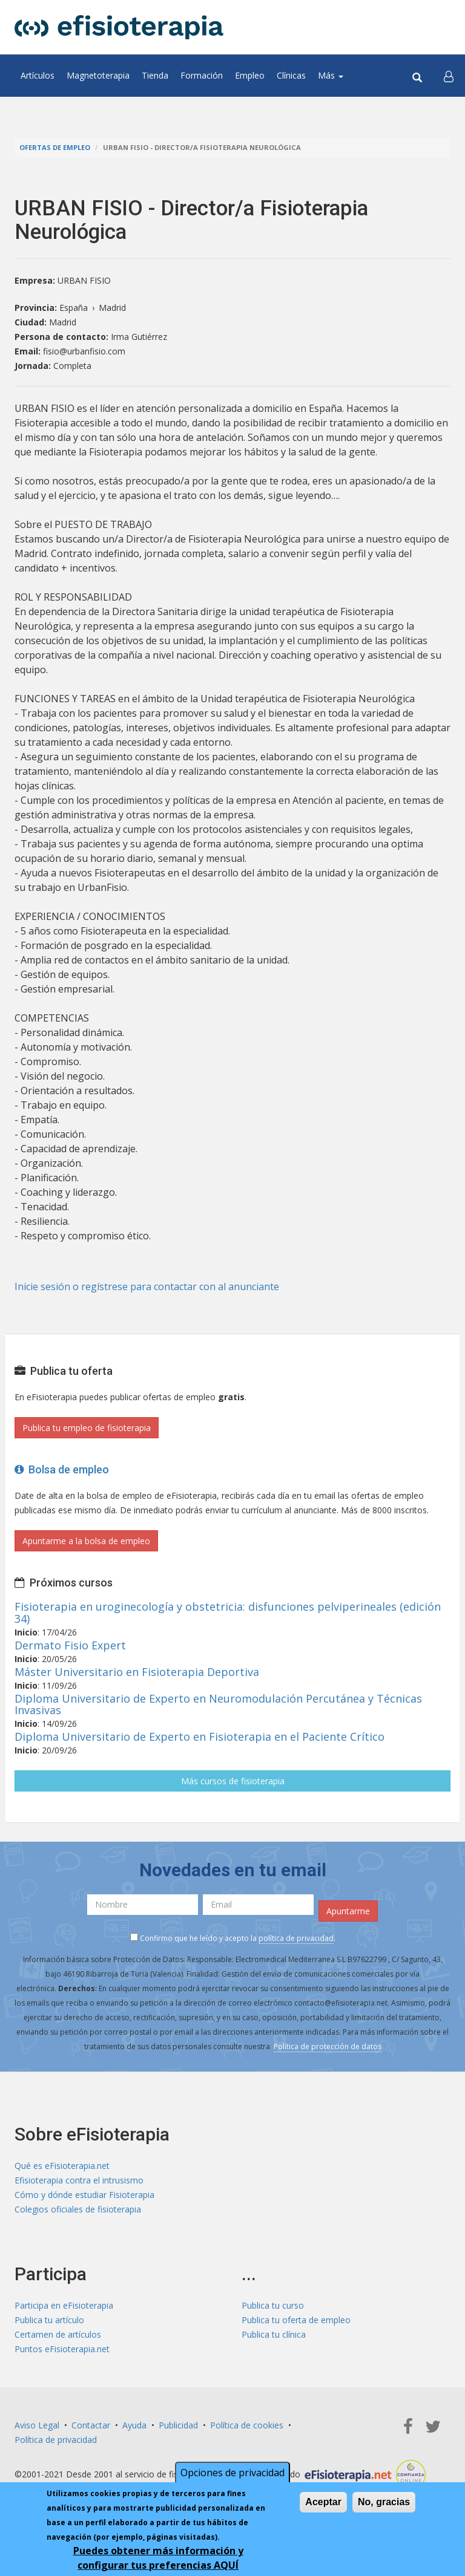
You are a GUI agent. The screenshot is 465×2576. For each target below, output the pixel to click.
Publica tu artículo (49, 2320)
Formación (201, 75)
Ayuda (134, 2425)
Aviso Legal (37, 2425)
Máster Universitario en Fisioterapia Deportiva (137, 1672)
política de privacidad (296, 1938)
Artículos (37, 75)
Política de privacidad (56, 2439)
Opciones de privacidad (232, 2472)
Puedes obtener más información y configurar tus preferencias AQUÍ (158, 2558)
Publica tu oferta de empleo (296, 2320)
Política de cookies (246, 2425)
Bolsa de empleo (62, 1469)
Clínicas (291, 75)
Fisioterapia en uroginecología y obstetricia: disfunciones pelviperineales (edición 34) (228, 1612)
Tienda (155, 75)
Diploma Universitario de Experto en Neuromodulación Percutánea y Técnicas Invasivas (218, 1704)
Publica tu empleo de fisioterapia (86, 1427)
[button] (449, 75)
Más (330, 75)
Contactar (90, 2425)
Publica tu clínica (274, 2334)
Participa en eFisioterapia (64, 2305)
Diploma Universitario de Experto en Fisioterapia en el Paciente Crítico (199, 1736)
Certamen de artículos (58, 2334)
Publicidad (178, 2425)
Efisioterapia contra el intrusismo (79, 2180)
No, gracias (384, 2502)
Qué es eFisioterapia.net (62, 2165)
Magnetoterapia (98, 75)
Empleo (250, 75)
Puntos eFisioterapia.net (62, 2349)
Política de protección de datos (327, 2046)
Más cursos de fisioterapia (233, 1781)
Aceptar (323, 2502)
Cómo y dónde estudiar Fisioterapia (84, 2194)
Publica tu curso (273, 2305)
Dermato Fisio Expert (70, 1645)
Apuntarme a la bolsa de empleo (86, 1541)
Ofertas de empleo (54, 147)
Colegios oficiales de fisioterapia (78, 2209)
